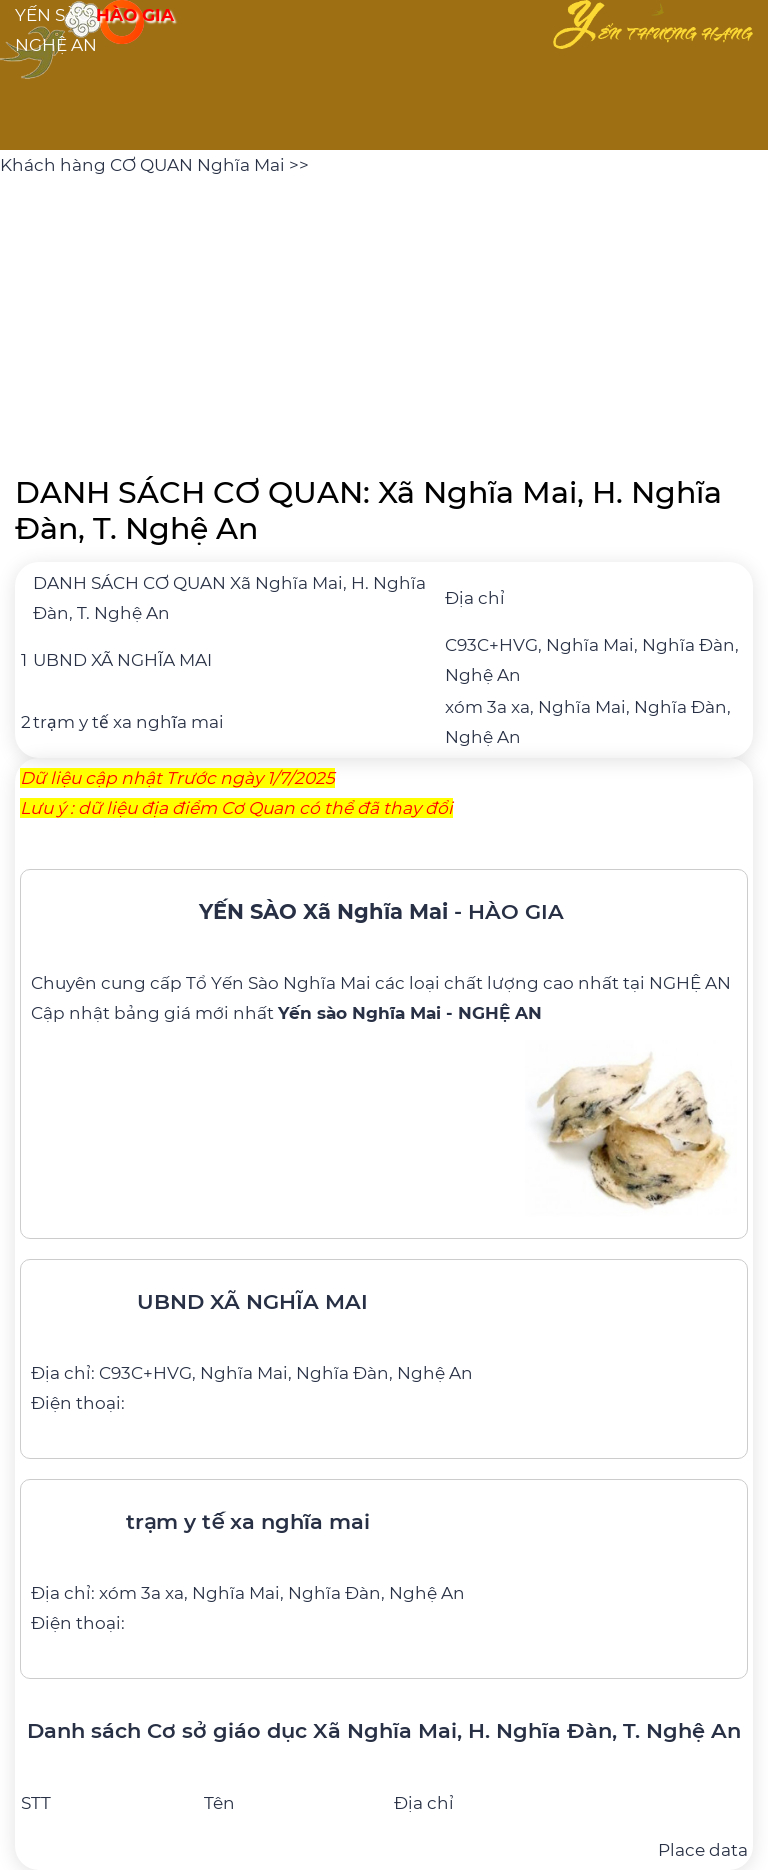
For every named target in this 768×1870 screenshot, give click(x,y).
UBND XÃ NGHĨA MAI (122, 660)
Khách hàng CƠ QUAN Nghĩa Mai (144, 165)
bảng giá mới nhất (328, 1013)
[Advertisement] (384, 320)
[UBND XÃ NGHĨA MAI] (384, 1344)
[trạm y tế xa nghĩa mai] (384, 1564)
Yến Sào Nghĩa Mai (291, 983)
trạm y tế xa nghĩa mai (128, 722)
